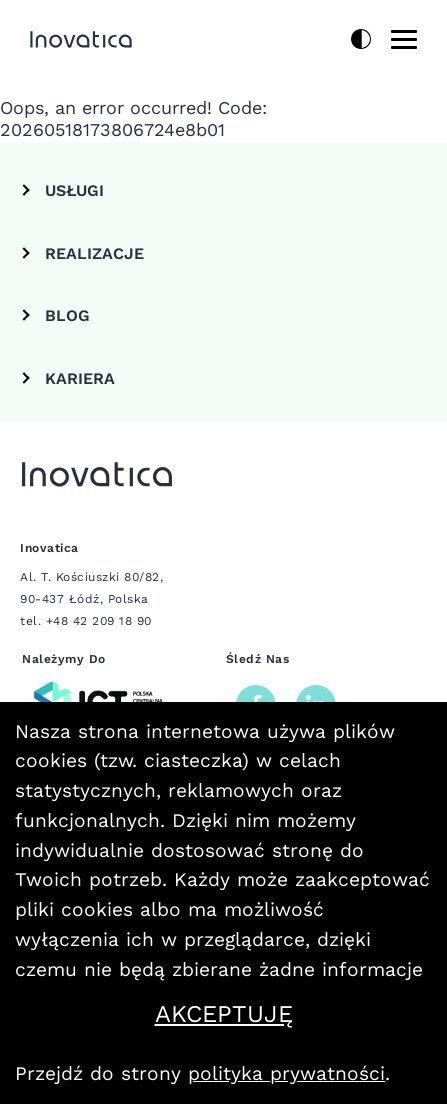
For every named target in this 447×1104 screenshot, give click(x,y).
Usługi (74, 190)
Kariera (80, 378)
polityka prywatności (286, 1073)
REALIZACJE (94, 253)
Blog (67, 315)
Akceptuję (294, 1014)
